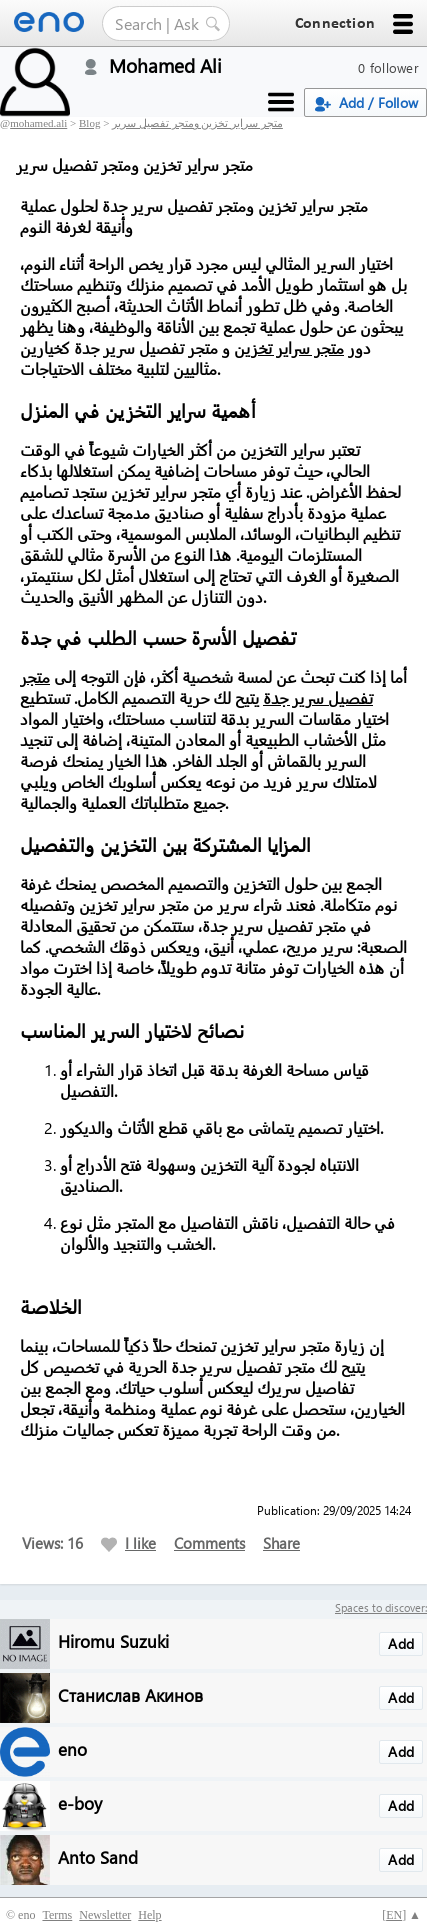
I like (128, 1543)
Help (149, 1915)
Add (401, 1643)
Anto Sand (98, 1856)
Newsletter (105, 1915)
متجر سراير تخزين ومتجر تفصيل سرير (197, 123)
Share (281, 1543)
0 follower (388, 67)
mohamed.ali (38, 123)
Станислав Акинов (130, 1694)
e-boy (80, 1802)
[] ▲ (401, 1915)
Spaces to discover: (381, 1607)
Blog (89, 123)
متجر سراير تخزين (289, 347)
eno (72, 1748)
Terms (57, 1915)
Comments (209, 1543)
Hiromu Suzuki (113, 1640)
